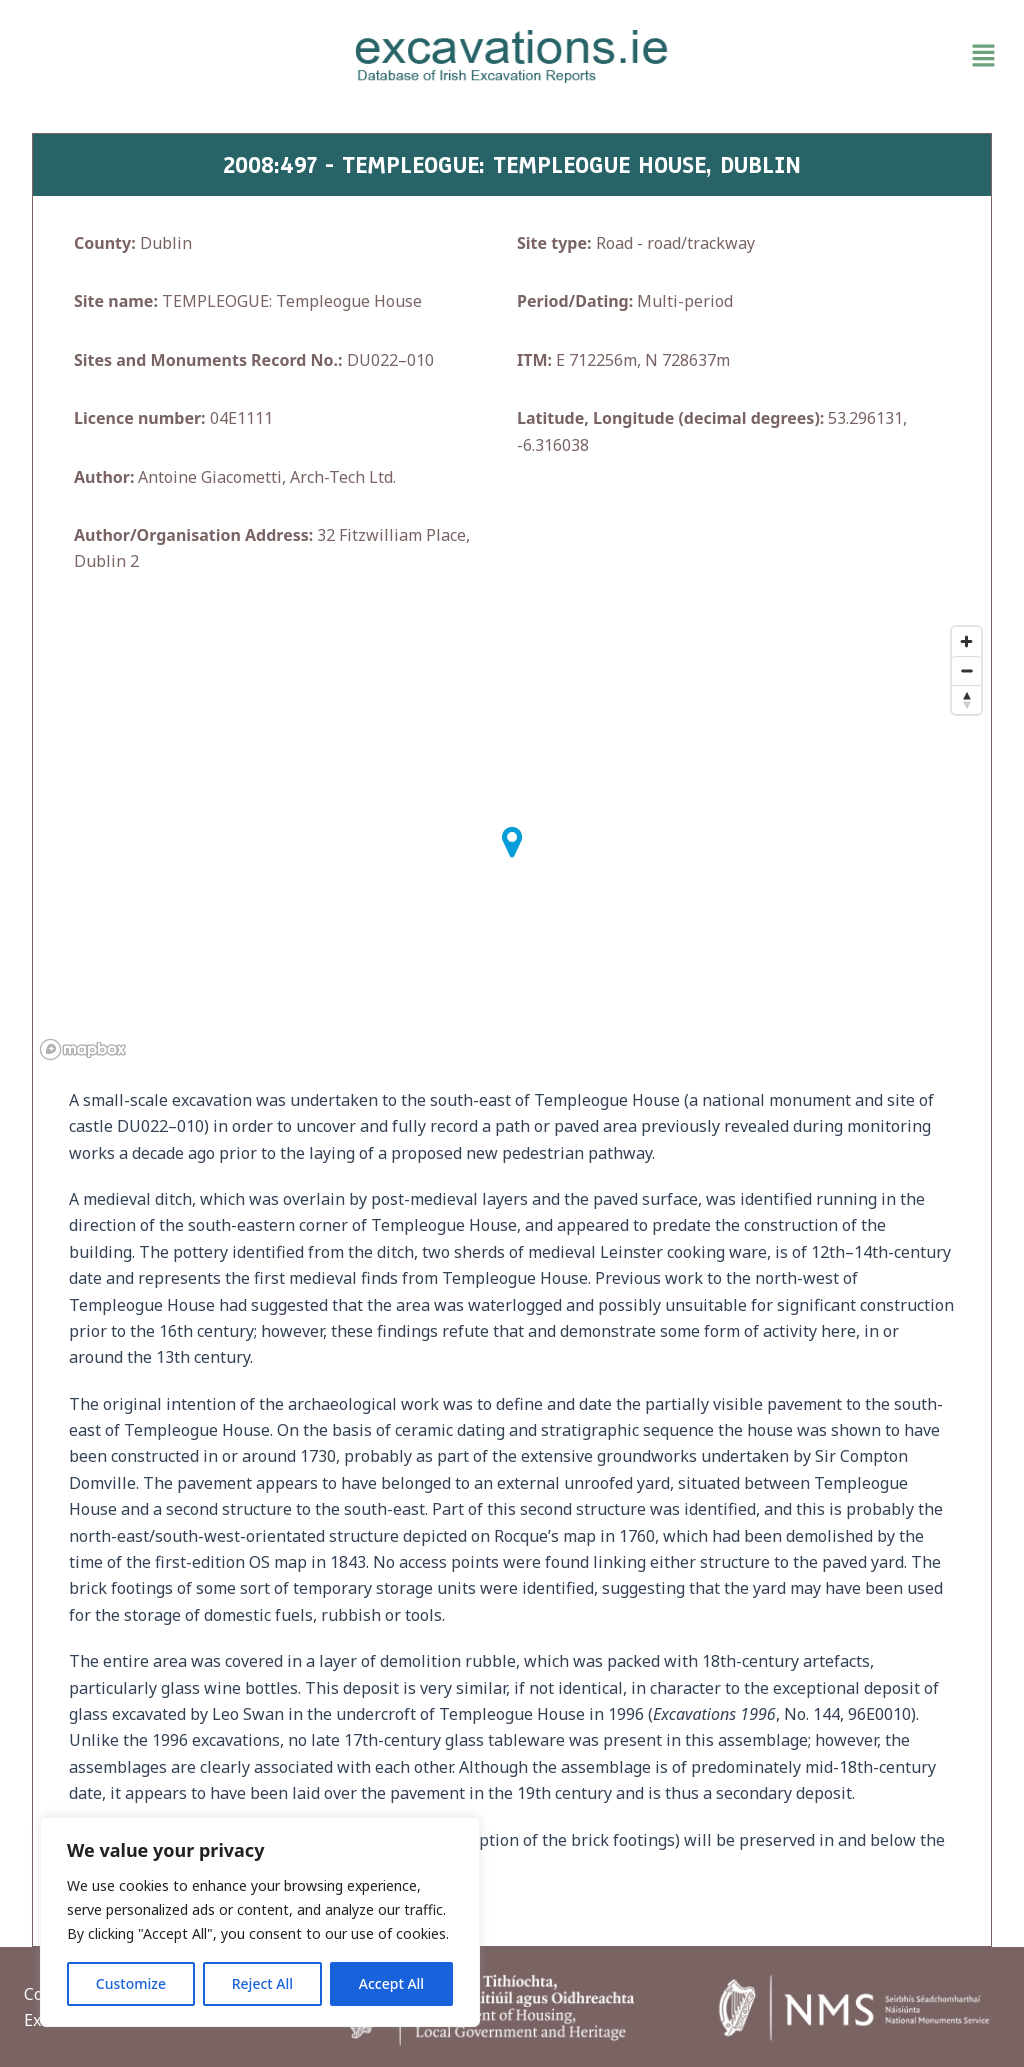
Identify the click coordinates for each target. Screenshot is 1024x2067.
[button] (846, 56)
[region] (260, 1922)
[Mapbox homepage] (83, 1049)
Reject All (262, 1983)
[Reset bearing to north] (966, 699)
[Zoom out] (966, 670)
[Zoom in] (966, 641)
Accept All (391, 1983)
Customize (131, 1983)
